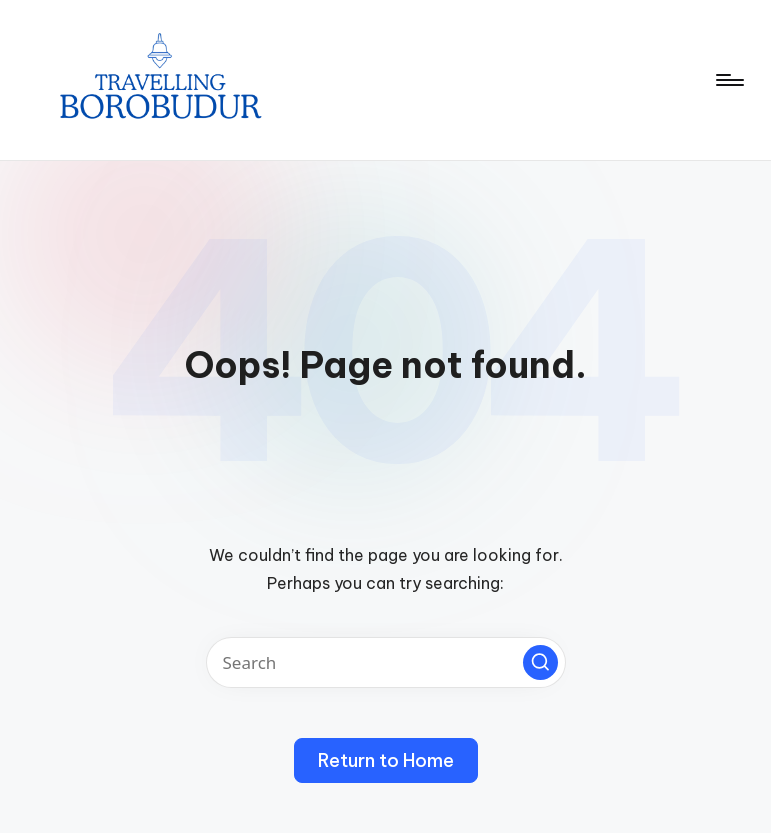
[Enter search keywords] (386, 662)
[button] (540, 662)
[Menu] (728, 80)
